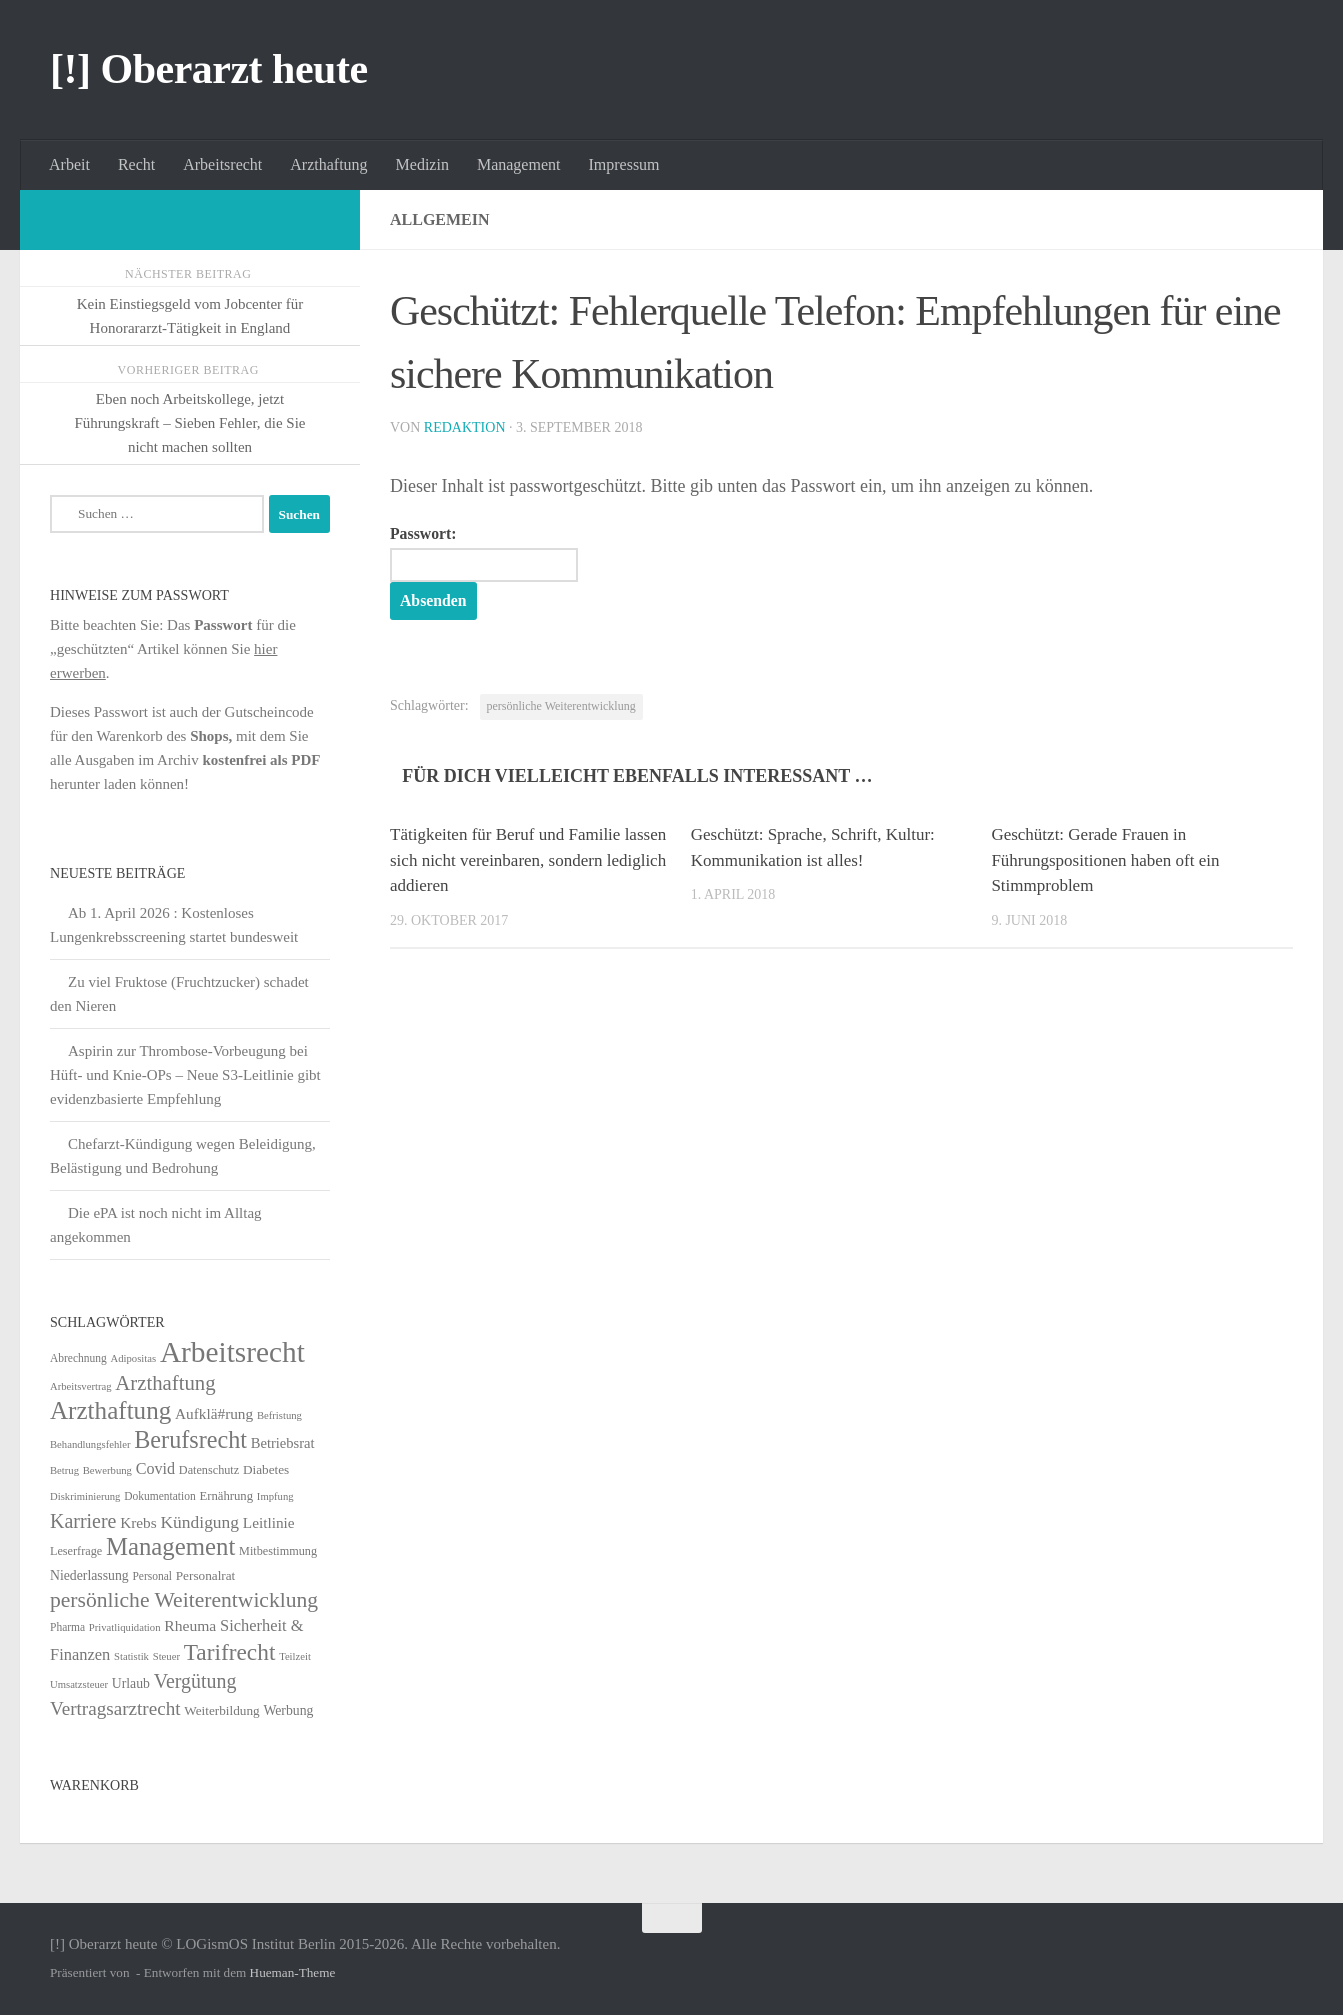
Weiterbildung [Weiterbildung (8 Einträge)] (221, 1710)
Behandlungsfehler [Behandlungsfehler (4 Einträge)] (90, 1444)
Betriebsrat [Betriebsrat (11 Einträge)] (283, 1443)
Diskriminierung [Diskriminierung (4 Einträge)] (85, 1496)
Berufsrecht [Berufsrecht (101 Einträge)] (190, 1439)
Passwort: (484, 554)
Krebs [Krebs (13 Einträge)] (138, 1522)
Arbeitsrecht (222, 164)
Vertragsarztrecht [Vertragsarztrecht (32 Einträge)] (115, 1708)
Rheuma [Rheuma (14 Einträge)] (190, 1625)
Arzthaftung (328, 164)
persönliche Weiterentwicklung (561, 706)
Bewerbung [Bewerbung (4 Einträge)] (107, 1470)
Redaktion (465, 427)
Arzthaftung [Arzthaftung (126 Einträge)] (110, 1410)
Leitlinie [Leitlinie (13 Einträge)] (269, 1522)
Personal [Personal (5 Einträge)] (152, 1576)
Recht (136, 164)
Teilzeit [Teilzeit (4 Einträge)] (295, 1656)
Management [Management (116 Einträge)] (170, 1546)
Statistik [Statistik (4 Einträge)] (131, 1656)
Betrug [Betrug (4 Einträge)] (64, 1470)
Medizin (422, 164)
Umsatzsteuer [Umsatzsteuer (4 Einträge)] (79, 1684)
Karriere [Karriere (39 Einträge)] (83, 1521)
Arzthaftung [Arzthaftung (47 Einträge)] (165, 1382)
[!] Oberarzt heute (209, 69)
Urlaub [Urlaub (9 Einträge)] (131, 1683)
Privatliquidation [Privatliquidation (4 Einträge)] (125, 1627)
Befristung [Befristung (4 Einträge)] (279, 1415)
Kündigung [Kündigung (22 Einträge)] (199, 1522)
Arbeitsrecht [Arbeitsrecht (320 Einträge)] (232, 1352)
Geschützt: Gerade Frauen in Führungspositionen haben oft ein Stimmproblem (1105, 860)
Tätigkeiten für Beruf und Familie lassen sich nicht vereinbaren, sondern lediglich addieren (528, 860)
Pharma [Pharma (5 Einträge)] (67, 1627)
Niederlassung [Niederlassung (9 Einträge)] (89, 1575)
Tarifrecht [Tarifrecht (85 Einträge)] (230, 1652)
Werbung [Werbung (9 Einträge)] (288, 1710)
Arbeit (69, 164)
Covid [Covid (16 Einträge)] (155, 1468)
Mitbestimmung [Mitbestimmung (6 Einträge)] (278, 1551)
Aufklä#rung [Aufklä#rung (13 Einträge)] (214, 1413)
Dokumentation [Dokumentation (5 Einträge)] (159, 1496)
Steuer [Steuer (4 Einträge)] (166, 1656)
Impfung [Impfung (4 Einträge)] (275, 1496)
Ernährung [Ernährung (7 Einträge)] (226, 1496)
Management (519, 164)
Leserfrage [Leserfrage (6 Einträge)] (76, 1551)
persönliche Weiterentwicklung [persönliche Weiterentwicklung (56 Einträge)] (184, 1600)
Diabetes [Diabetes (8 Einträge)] (266, 1469)
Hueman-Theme (293, 1972)
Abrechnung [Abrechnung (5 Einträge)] (78, 1358)
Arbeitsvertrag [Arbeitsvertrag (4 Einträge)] (81, 1386)
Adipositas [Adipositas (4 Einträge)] (134, 1358)
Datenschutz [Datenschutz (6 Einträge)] (209, 1470)
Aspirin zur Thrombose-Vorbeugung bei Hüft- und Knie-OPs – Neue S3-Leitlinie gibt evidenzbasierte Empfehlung (185, 1075)
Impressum (623, 164)
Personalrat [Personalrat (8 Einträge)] (206, 1575)
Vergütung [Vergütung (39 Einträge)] (195, 1681)
